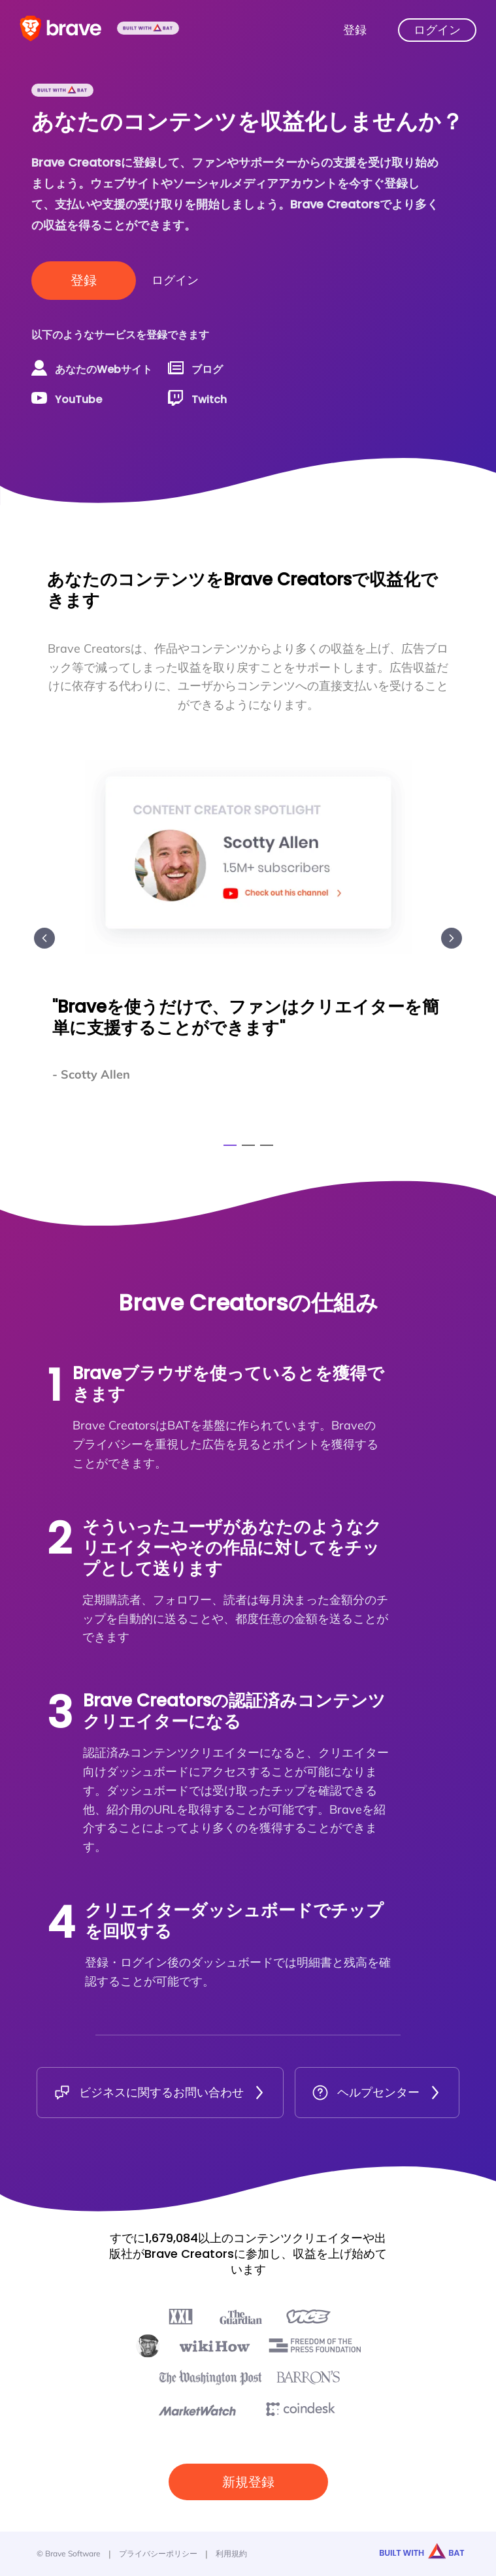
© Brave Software (69, 2553)
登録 (84, 280)
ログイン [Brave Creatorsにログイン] (437, 29)
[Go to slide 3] (266, 1145)
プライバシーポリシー (158, 2553)
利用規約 (231, 2553)
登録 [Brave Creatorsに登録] (355, 29)
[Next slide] (451, 938)
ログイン (175, 279)
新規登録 (248, 2481)
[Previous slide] (44, 938)
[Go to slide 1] (230, 1145)
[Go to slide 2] (248, 1145)
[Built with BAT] (148, 30)
